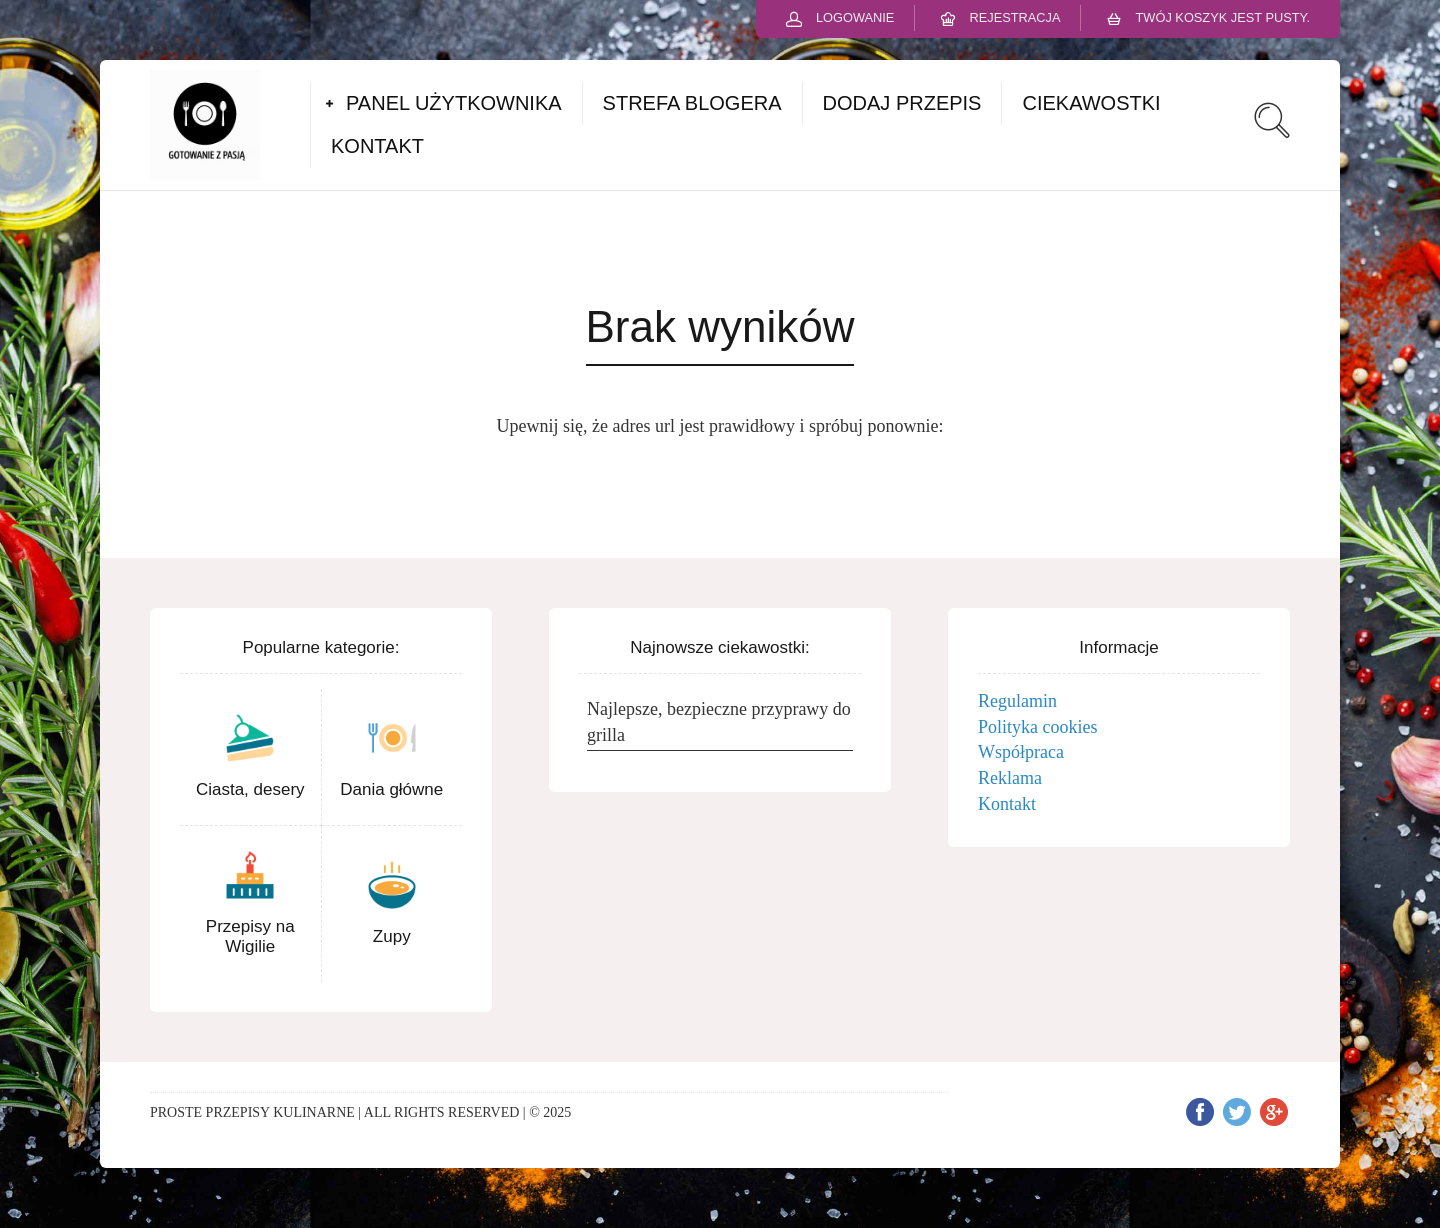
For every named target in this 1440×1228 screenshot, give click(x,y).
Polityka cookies (1038, 727)
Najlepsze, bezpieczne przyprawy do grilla (719, 722)
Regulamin (1017, 701)
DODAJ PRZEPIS (902, 103)
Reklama (1010, 778)
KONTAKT (377, 146)
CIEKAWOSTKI (1091, 103)
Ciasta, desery (250, 789)
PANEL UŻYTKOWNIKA (454, 103)
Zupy (392, 936)
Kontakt (1007, 804)
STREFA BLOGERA (692, 103)
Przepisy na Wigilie (250, 936)
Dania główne (391, 789)
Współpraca (1021, 752)
